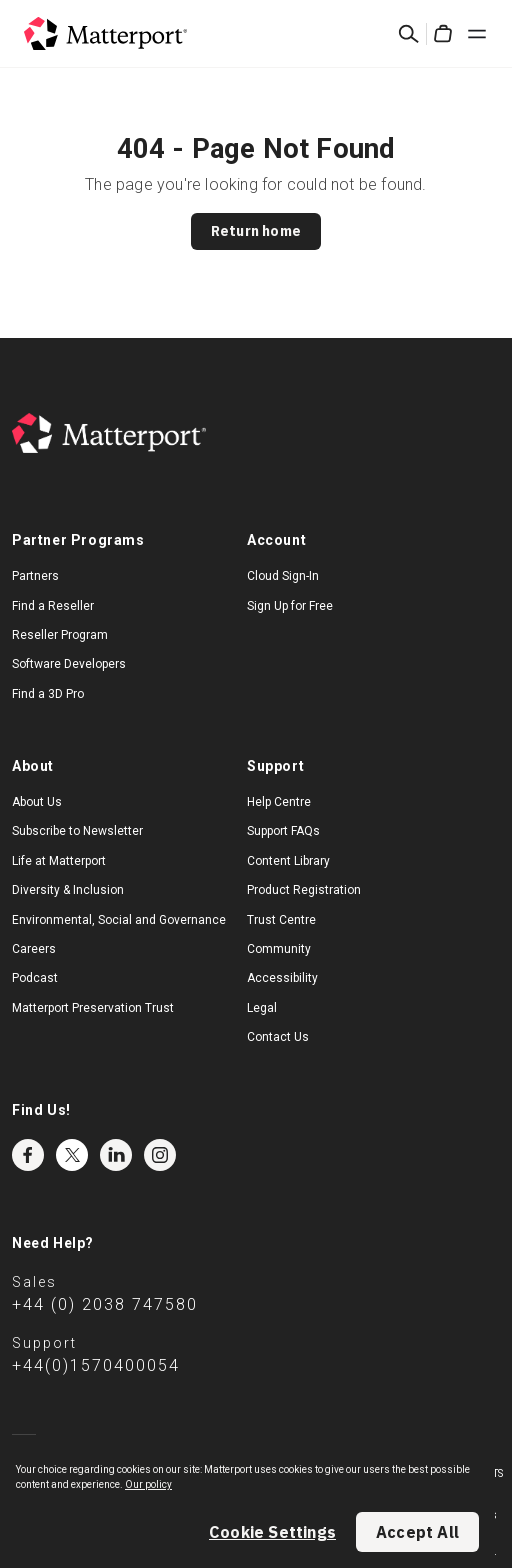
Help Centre (279, 802)
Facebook (28, 1155)
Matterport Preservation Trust (93, 1008)
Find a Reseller (53, 606)
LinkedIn (116, 1155)
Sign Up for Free (290, 606)
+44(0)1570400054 (96, 1365)
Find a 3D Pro (48, 694)
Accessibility (282, 978)
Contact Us (278, 1037)
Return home (256, 231)
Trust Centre (281, 920)
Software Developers (69, 664)
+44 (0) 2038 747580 (105, 1304)
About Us (37, 802)
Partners (35, 576)
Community (279, 949)
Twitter (72, 1155)
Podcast (35, 978)
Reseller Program (60, 635)
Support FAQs (283, 831)
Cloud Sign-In (283, 576)
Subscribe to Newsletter (77, 831)
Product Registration (304, 890)
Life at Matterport (59, 861)
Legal (262, 1008)
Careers (34, 949)
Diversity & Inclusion (68, 890)
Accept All (417, 1532)
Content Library (288, 861)
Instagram (160, 1155)
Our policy (148, 1484)
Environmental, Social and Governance (119, 920)
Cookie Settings (272, 1532)
